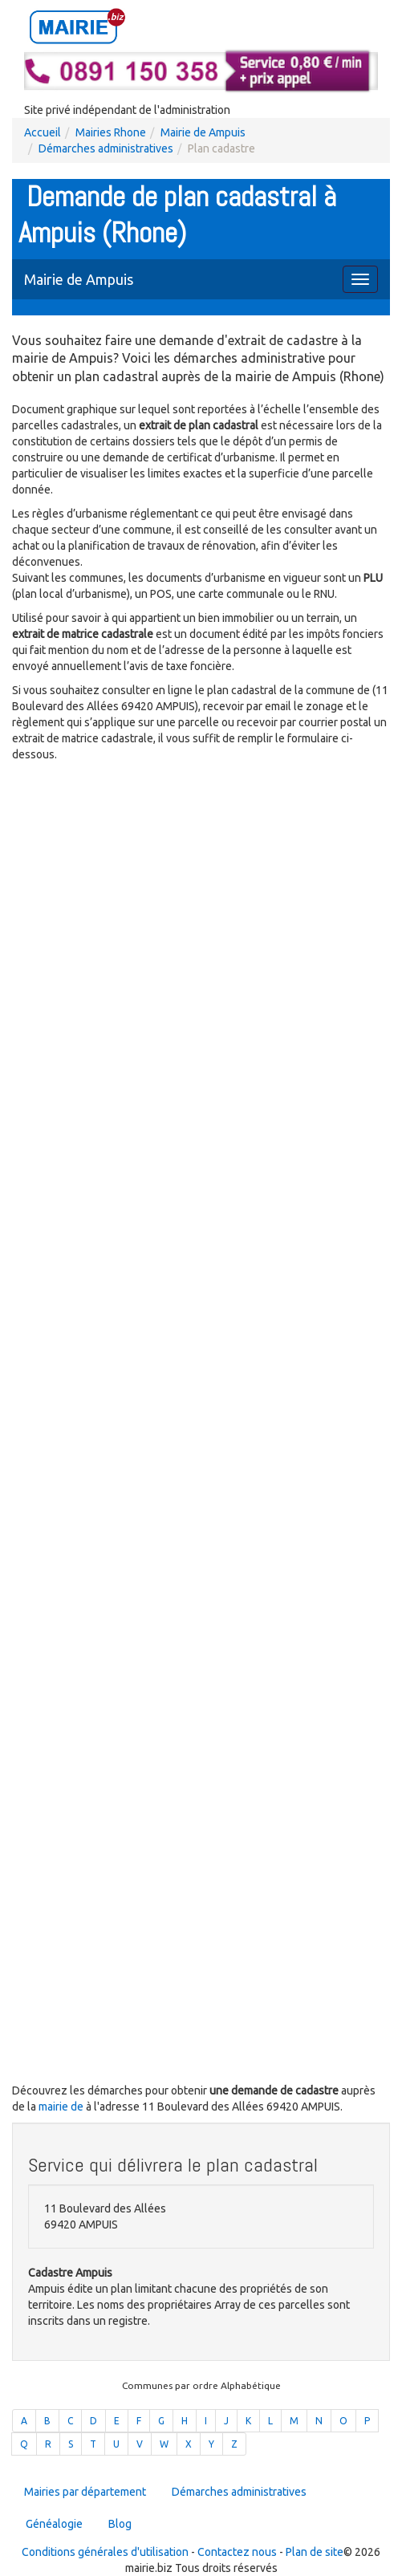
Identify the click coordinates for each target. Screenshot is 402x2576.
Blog (120, 2523)
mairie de (62, 2106)
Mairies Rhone (110, 132)
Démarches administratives (106, 148)
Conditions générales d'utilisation (105, 2552)
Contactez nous (237, 2552)
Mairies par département (85, 2491)
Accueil (42, 132)
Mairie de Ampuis (203, 132)
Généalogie (54, 2523)
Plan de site (314, 2552)
